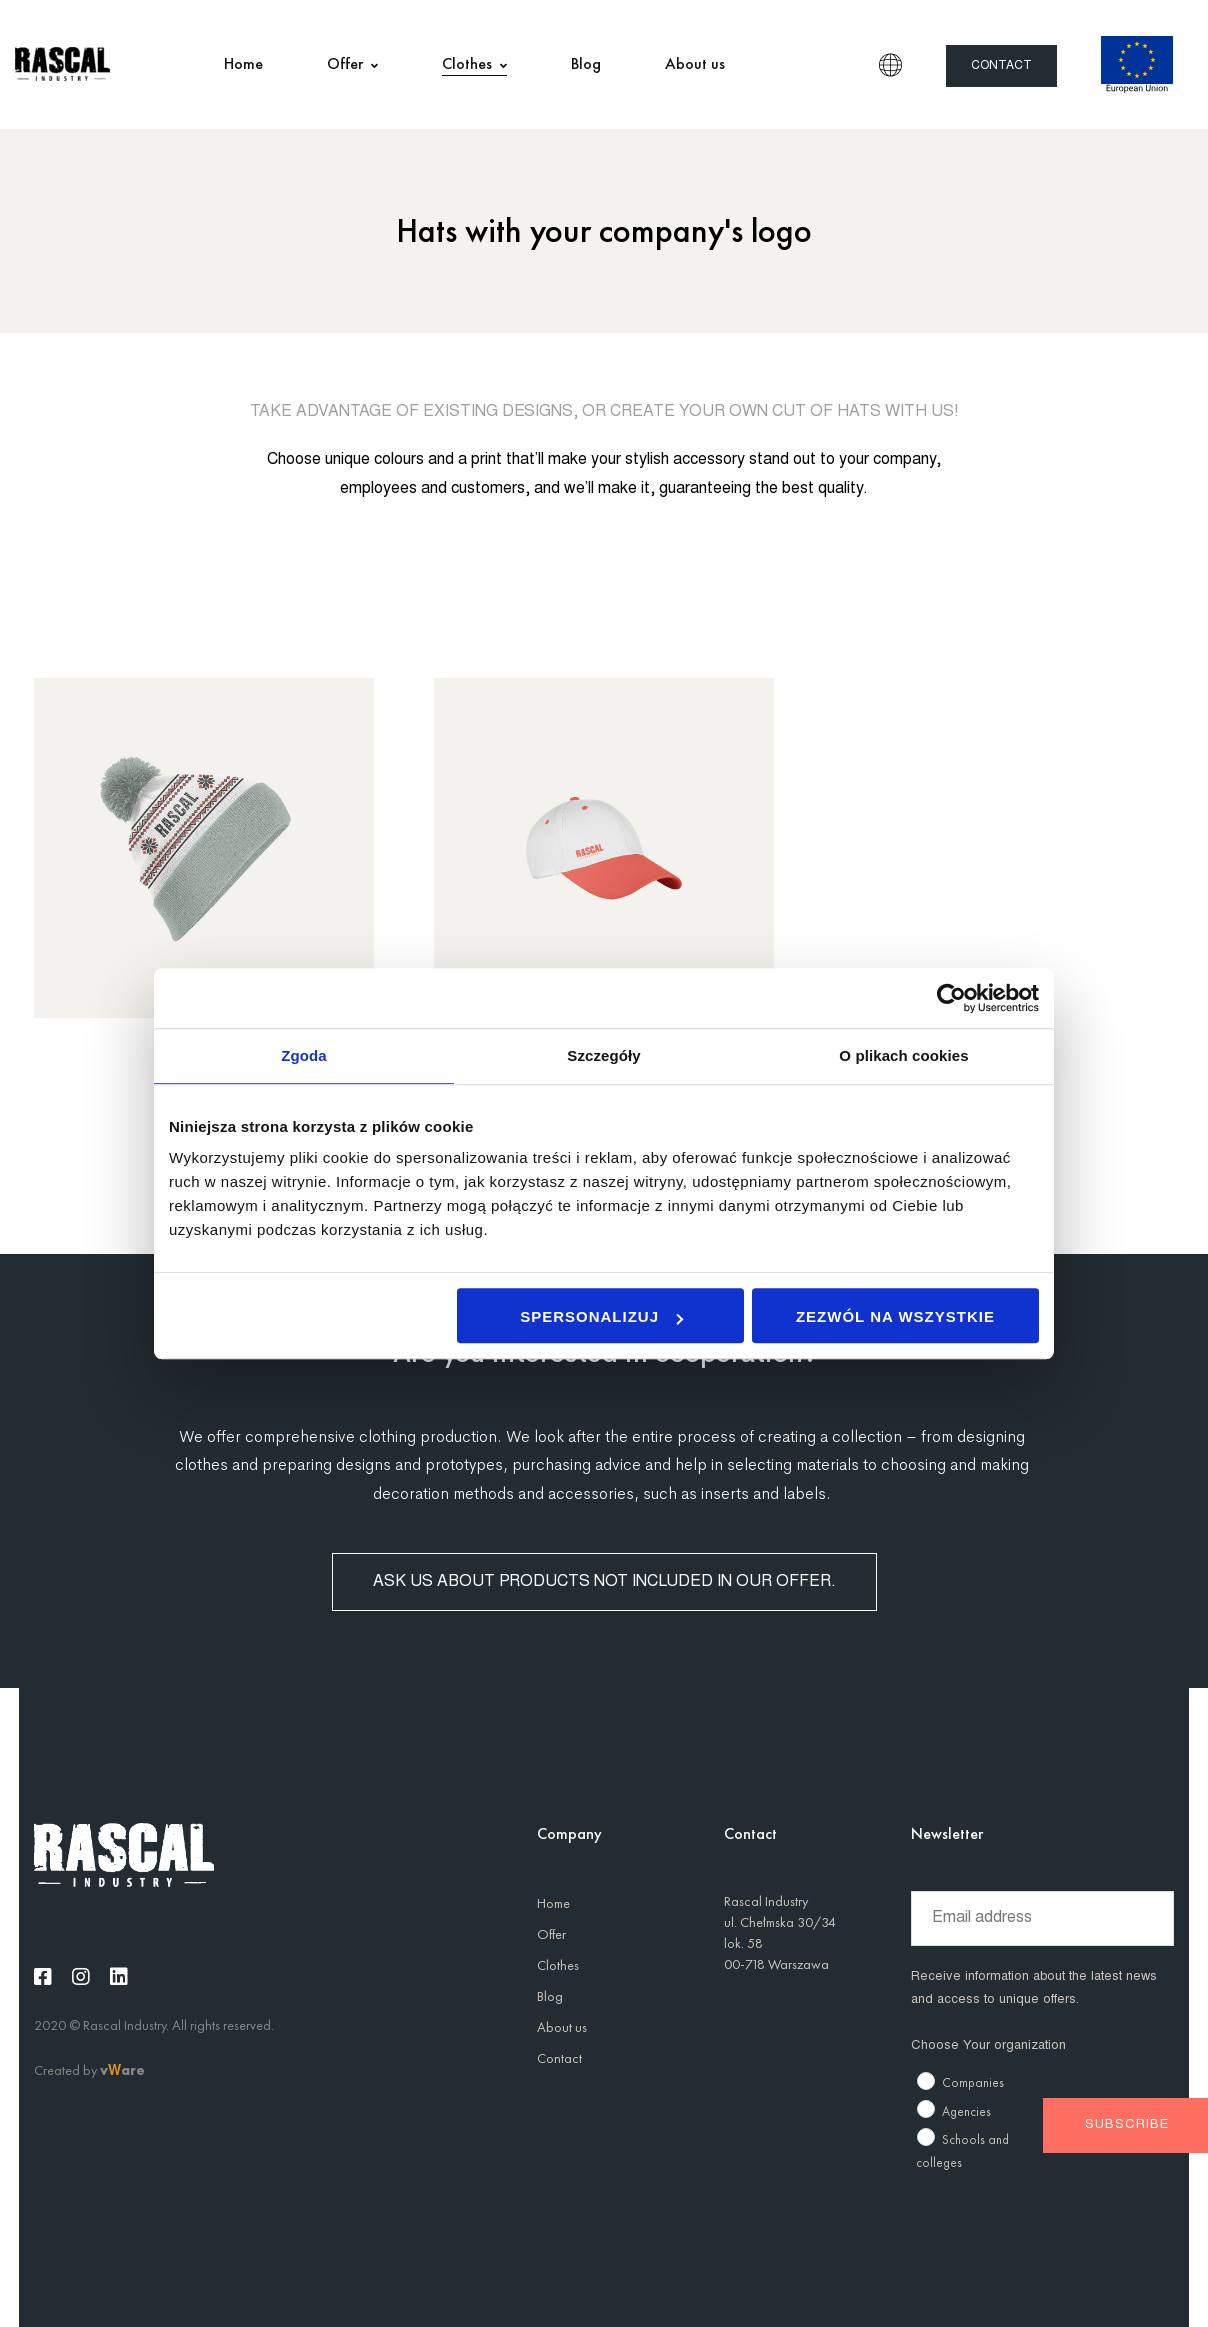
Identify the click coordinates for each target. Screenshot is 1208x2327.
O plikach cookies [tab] (903, 1055)
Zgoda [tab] (304, 1055)
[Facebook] (43, 1977)
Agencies (966, 2111)
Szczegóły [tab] (603, 1055)
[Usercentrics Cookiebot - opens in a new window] (951, 998)
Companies (973, 2082)
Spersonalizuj (601, 1316)
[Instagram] (81, 1977)
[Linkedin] (119, 1977)
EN (890, 65)
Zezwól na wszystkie (895, 1316)
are (133, 2070)
